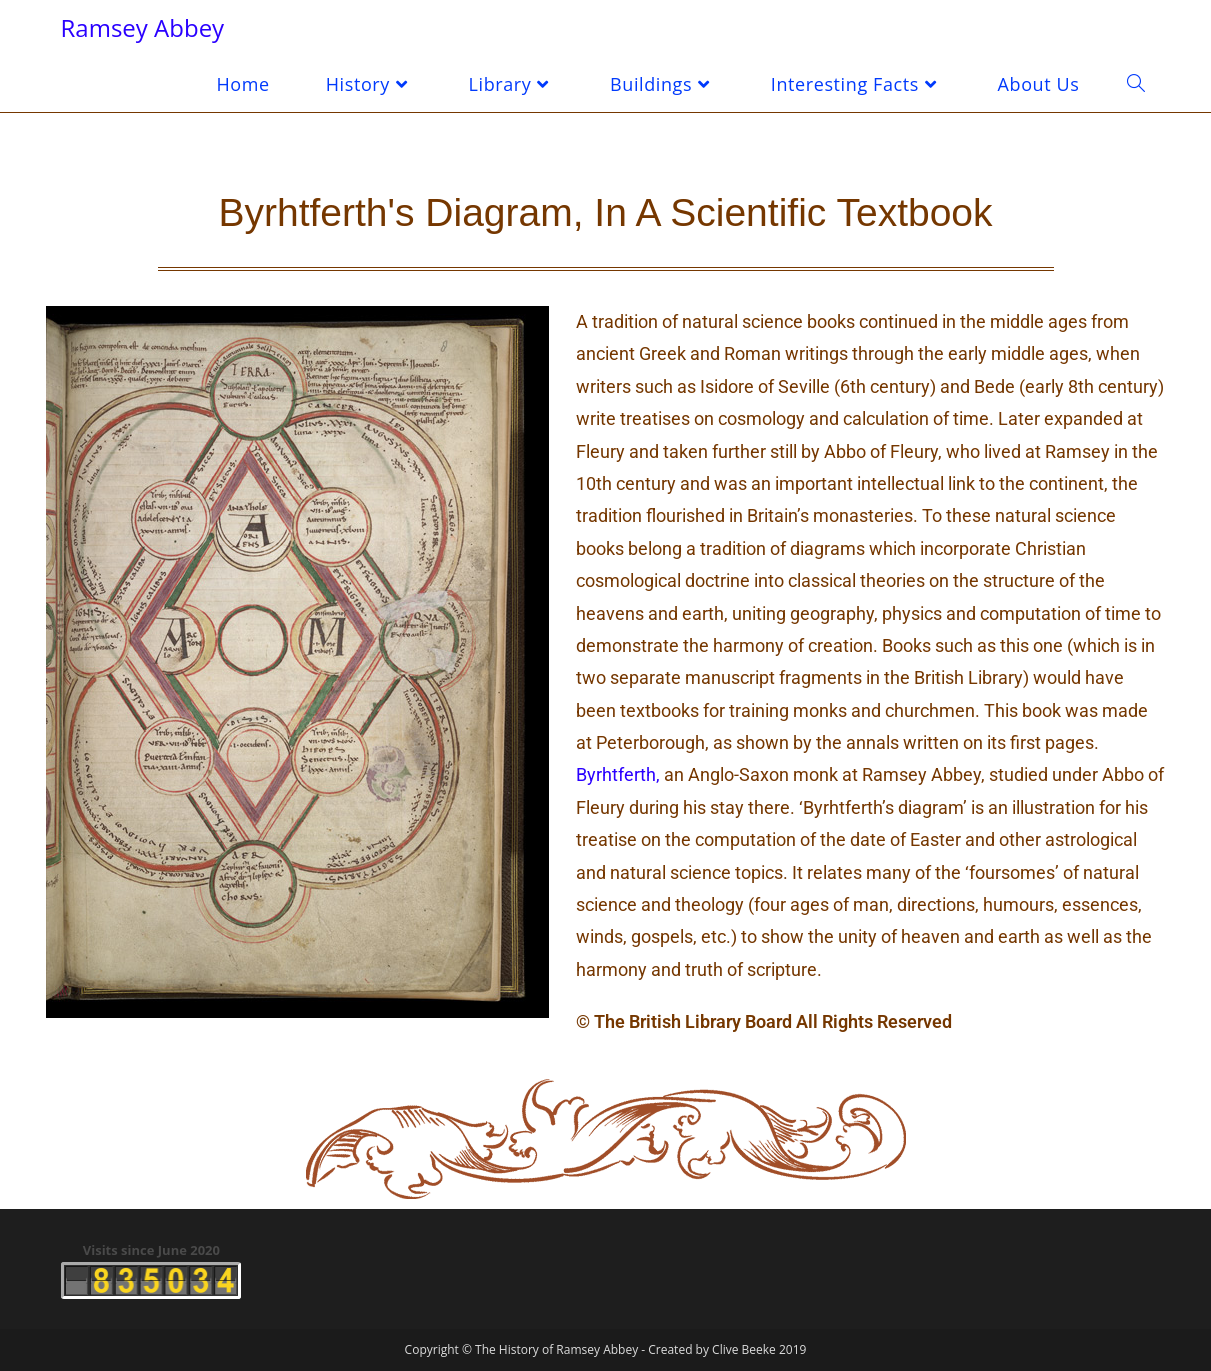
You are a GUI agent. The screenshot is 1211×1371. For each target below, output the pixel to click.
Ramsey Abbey (143, 27)
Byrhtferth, (618, 774)
